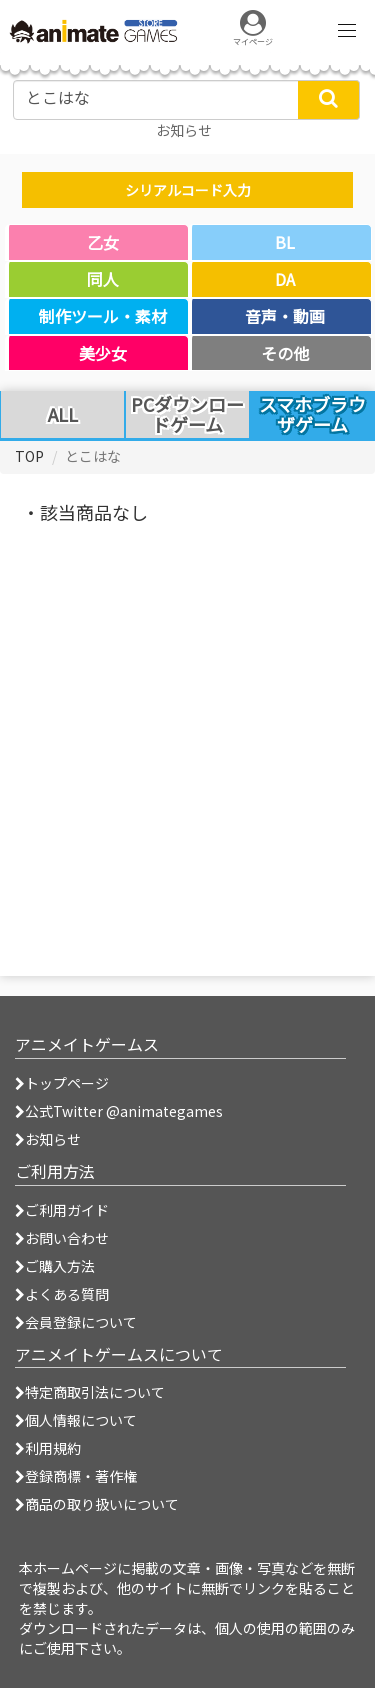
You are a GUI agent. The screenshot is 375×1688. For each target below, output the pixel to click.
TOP (29, 456)
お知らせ (48, 1139)
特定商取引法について (90, 1392)
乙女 (103, 242)
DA (285, 279)
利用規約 (48, 1448)
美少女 (103, 353)
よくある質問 (62, 1294)
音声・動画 (285, 316)
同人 (103, 279)
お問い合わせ (62, 1238)
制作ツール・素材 (103, 316)
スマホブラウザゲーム (312, 414)
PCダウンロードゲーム (187, 415)
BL (285, 242)
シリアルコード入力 (188, 190)
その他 (285, 353)
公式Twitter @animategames (124, 1111)
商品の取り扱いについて (97, 1504)
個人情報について (76, 1420)
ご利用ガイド (62, 1210)
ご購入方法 (55, 1266)
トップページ (62, 1083)
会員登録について (76, 1322)
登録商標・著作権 (76, 1476)
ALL (63, 415)
